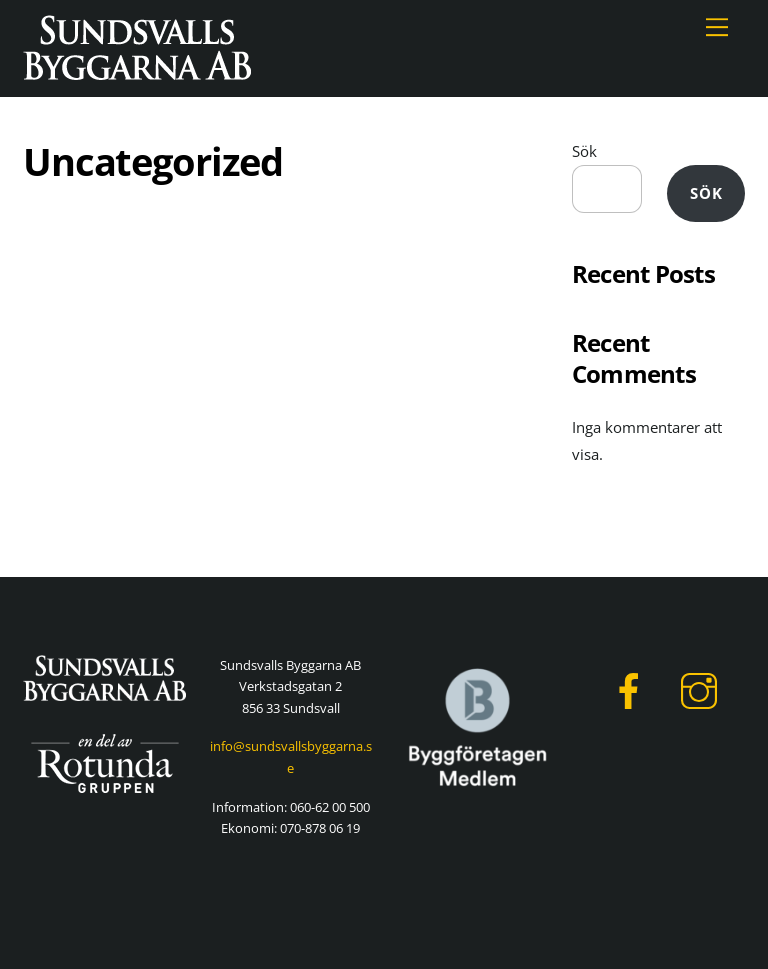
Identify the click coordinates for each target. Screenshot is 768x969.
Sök (584, 151)
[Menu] (717, 27)
